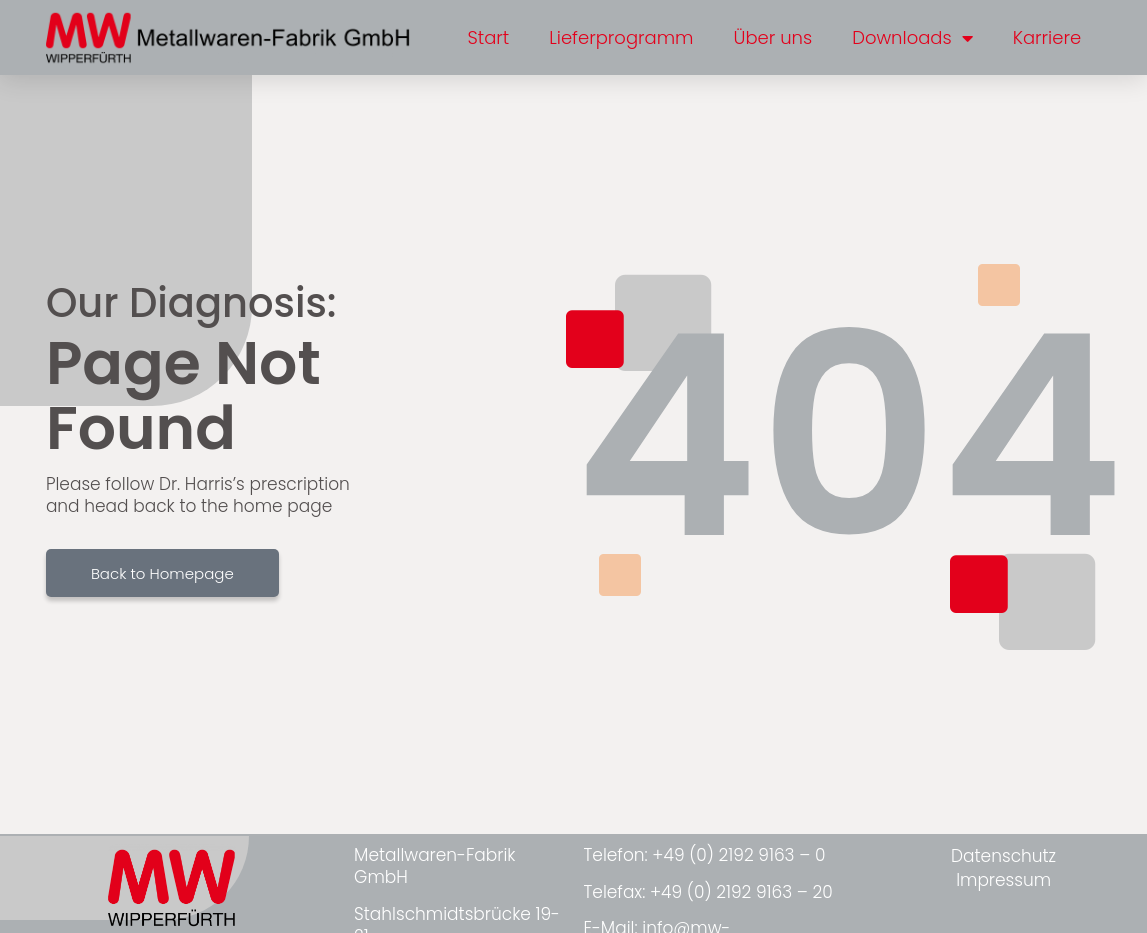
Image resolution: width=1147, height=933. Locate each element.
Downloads (912, 38)
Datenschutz (1003, 856)
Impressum (1003, 880)
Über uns (773, 37)
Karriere (1047, 37)
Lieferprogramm (621, 37)
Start (488, 37)
